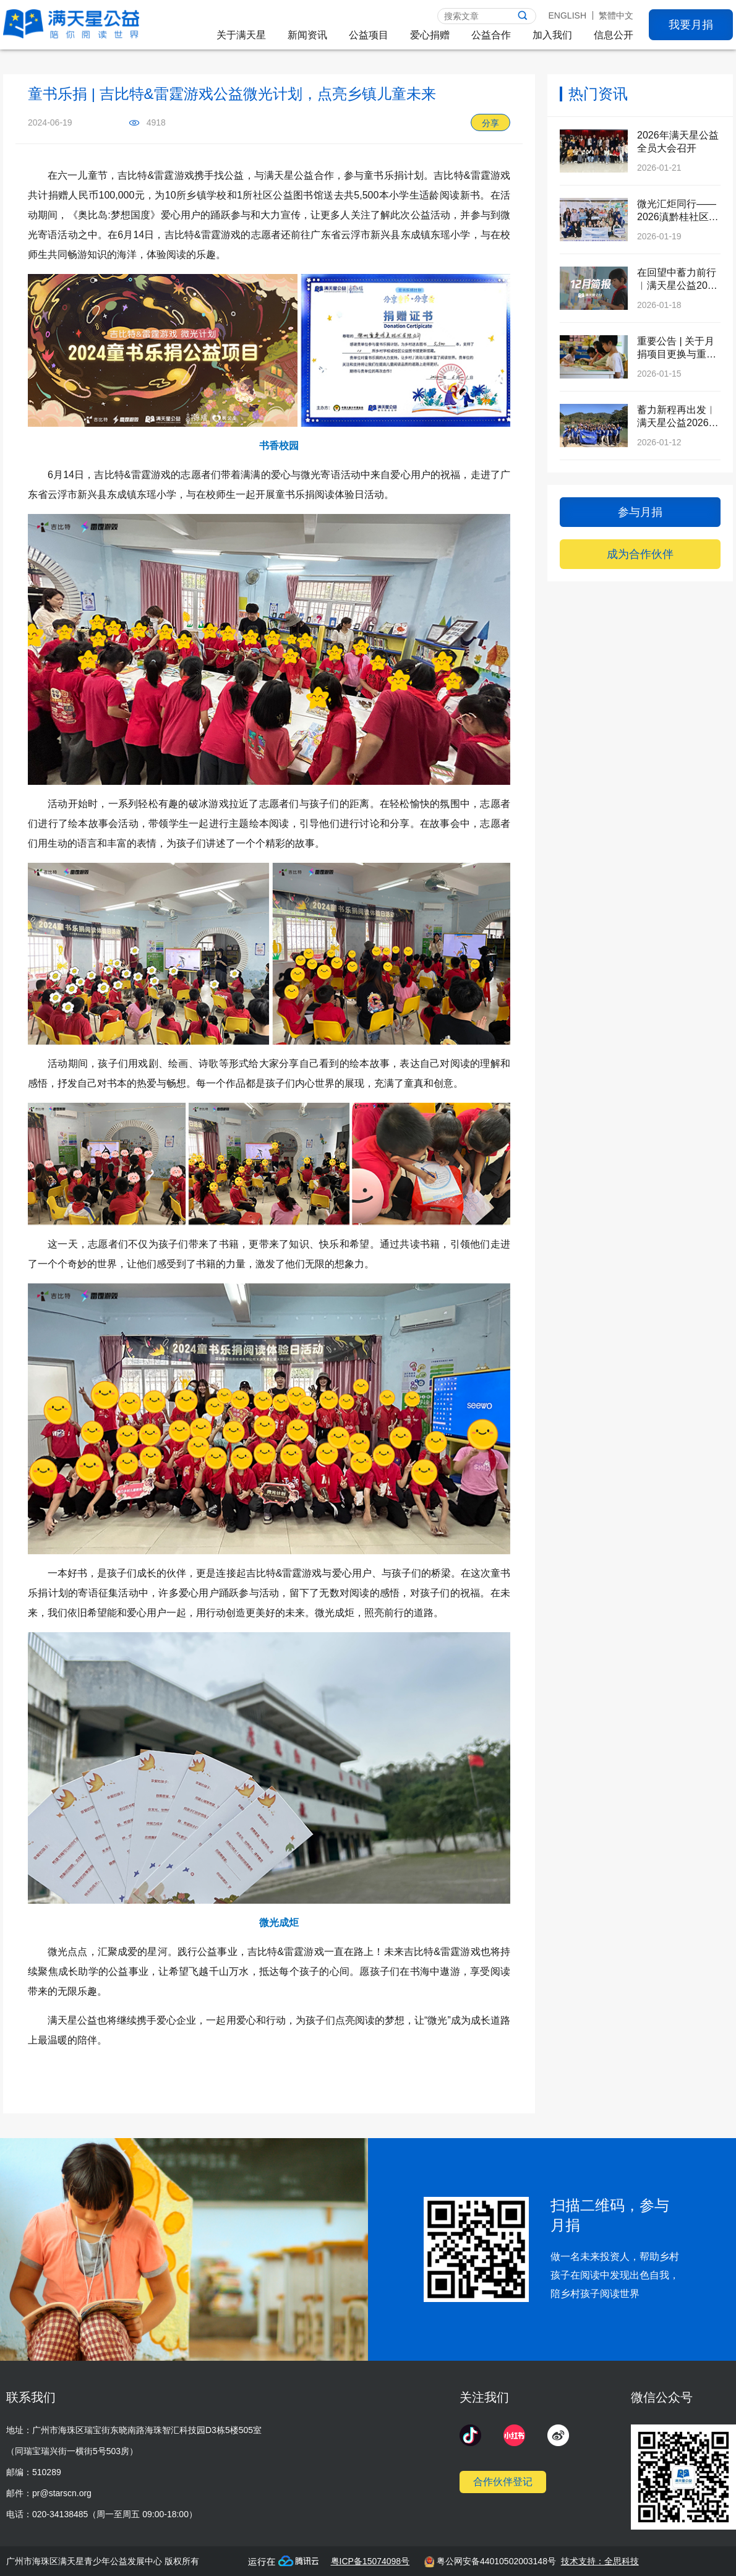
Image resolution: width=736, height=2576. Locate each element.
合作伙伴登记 (503, 2481)
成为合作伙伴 (640, 554)
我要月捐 (691, 25)
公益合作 (491, 35)
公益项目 (368, 35)
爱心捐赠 (430, 35)
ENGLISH (567, 15)
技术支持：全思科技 (600, 2561)
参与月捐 (640, 512)
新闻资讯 (307, 35)
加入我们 (552, 35)
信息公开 (613, 35)
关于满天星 (241, 35)
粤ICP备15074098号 (370, 2561)
